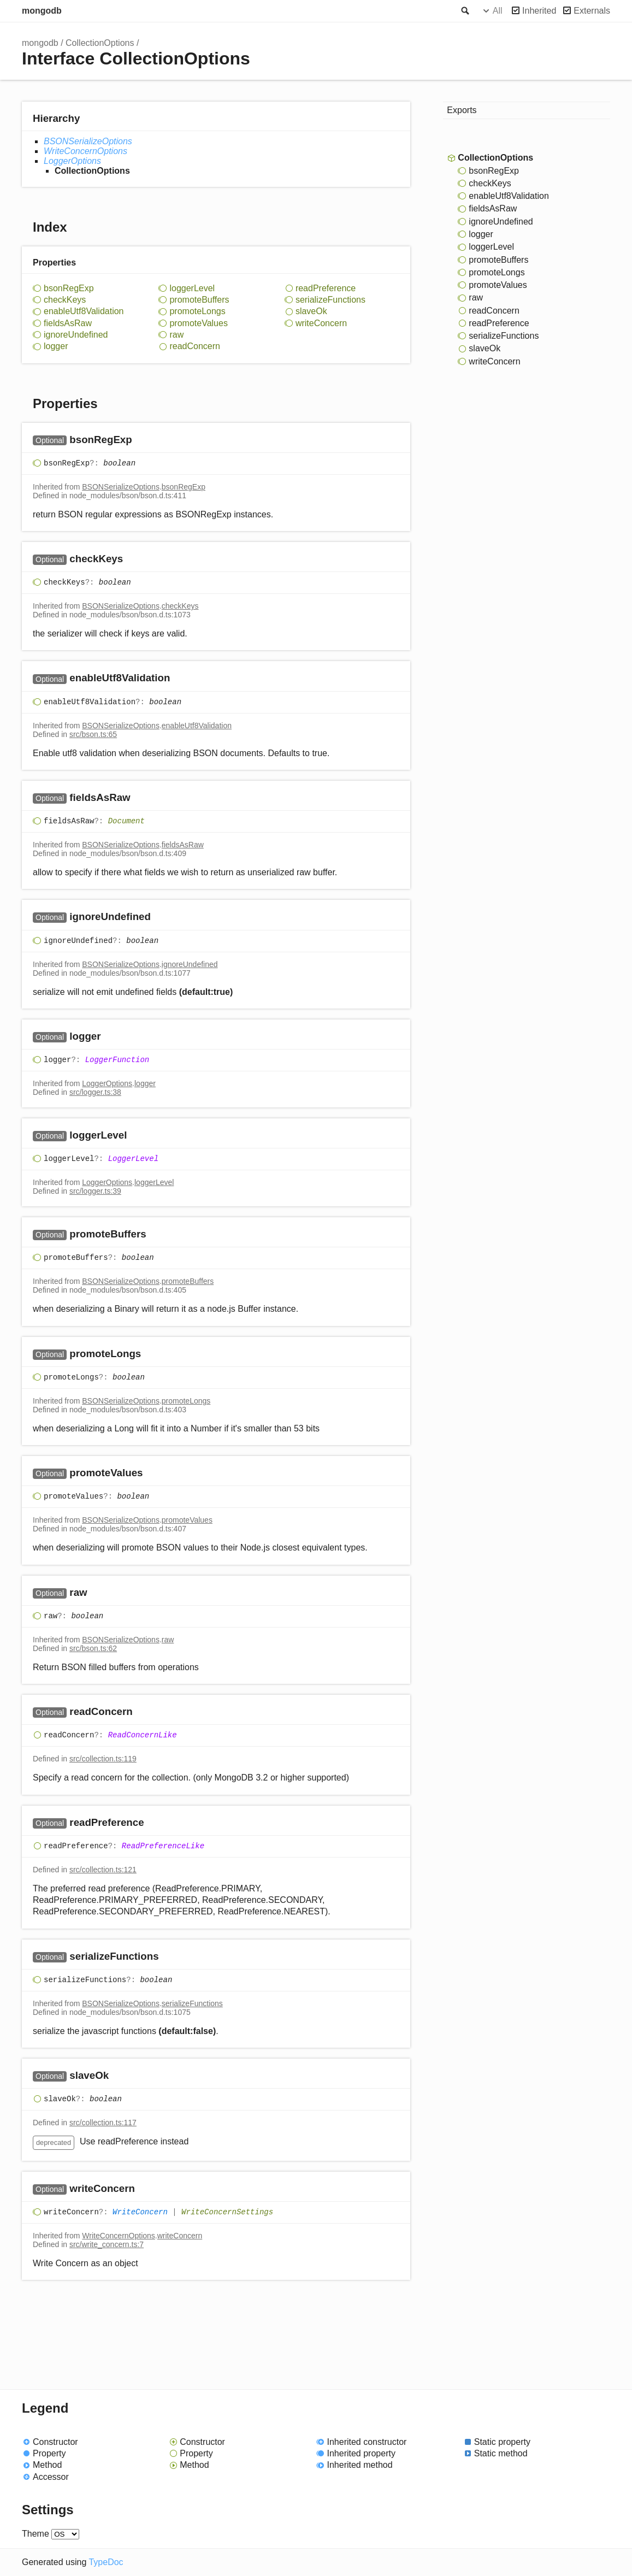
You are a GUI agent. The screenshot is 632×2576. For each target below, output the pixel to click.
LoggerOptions (72, 161)
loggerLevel (192, 288)
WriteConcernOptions (85, 151)
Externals (592, 10)
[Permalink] (143, 440)
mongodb (42, 10)
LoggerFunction (117, 1060)
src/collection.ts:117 (103, 2122)
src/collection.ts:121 (103, 1869)
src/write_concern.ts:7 (106, 2244)
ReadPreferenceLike (163, 1846)
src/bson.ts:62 (93, 1648)
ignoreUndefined (76, 334)
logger (56, 346)
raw (176, 334)
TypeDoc (105, 2562)
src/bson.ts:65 (93, 734)
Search (464, 11)
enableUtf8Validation (83, 311)
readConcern (194, 346)
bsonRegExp (69, 288)
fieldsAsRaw (68, 323)
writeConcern (321, 323)
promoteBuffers (199, 299)
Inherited (539, 10)
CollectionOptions (100, 43)
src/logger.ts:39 (95, 1191)
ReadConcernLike (142, 1735)
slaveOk (311, 311)
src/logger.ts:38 (95, 1092)
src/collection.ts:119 (103, 1758)
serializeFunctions (330, 299)
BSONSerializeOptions (88, 141)
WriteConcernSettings (227, 2212)
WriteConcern (140, 2212)
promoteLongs (197, 311)
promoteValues (198, 323)
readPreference (326, 288)
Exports (461, 110)
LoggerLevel (133, 1158)
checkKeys (65, 299)
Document (126, 821)
